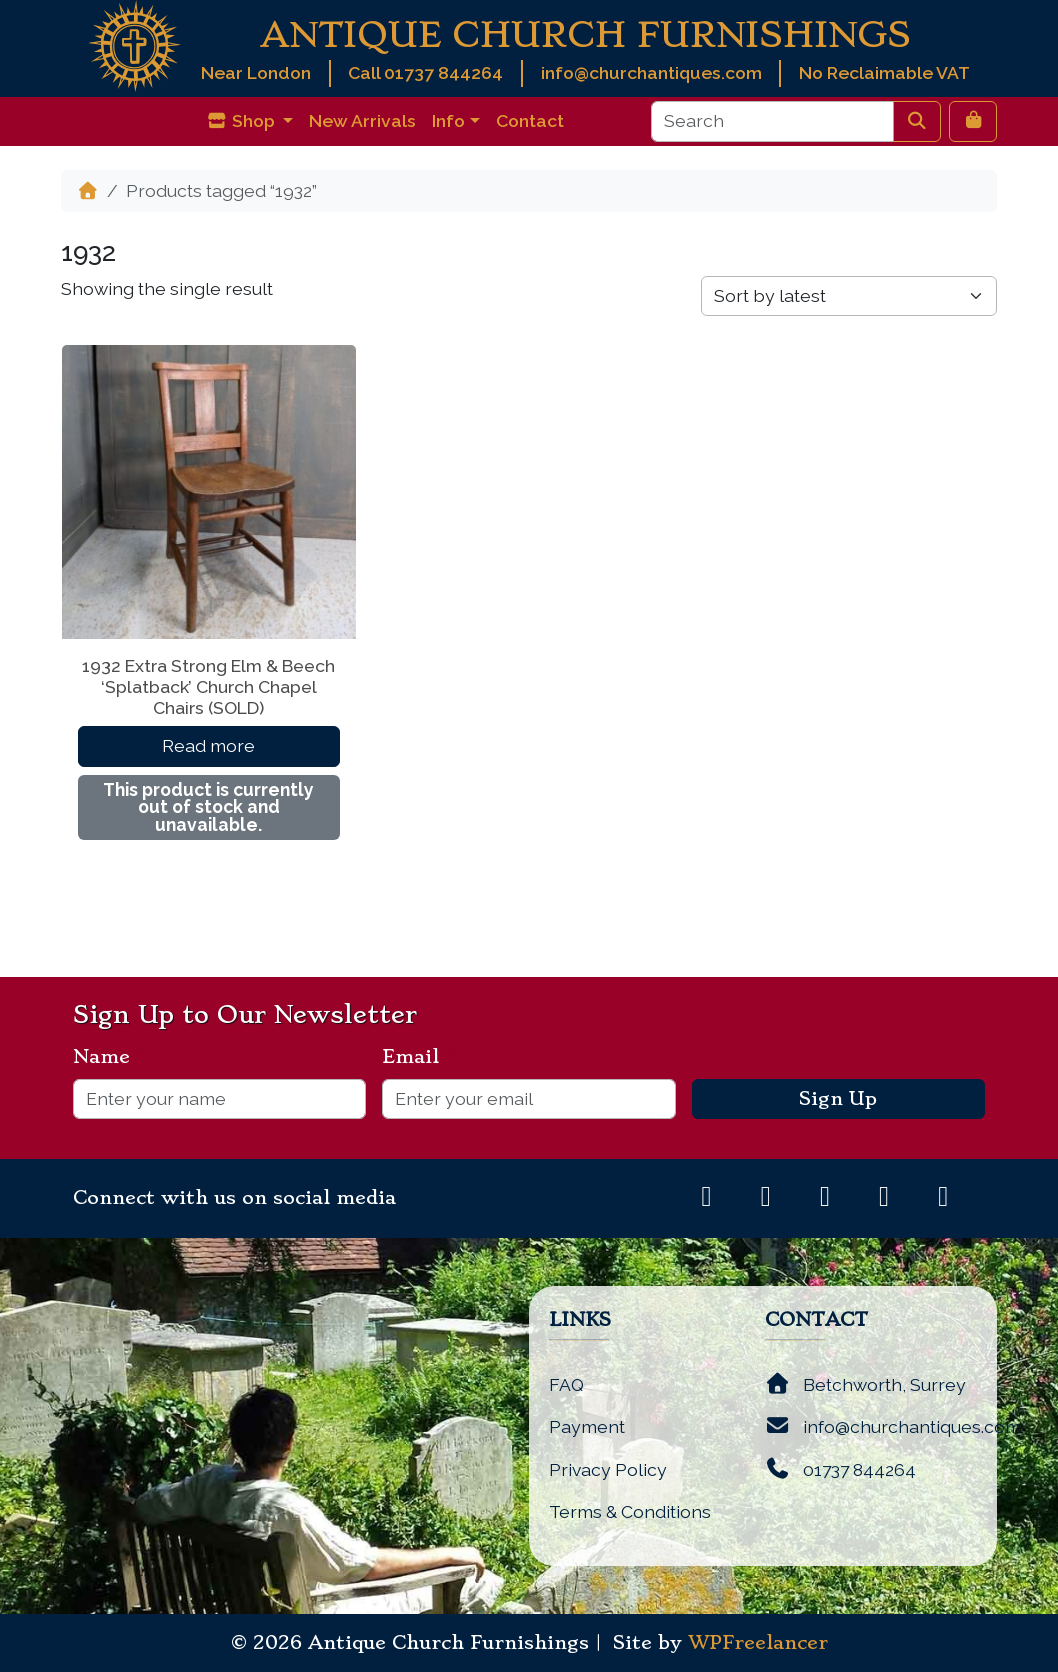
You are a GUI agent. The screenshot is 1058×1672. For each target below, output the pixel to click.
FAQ (566, 1384)
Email (418, 1057)
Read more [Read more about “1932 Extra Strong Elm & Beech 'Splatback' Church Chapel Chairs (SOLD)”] (208, 745)
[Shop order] (849, 296)
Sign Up (838, 1099)
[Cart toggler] (973, 121)
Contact (530, 120)
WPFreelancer (758, 1643)
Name (109, 1057)
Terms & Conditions (630, 1511)
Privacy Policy (608, 1469)
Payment (587, 1426)
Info (448, 120)
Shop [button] (242, 120)
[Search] (772, 121)
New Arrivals (362, 120)
